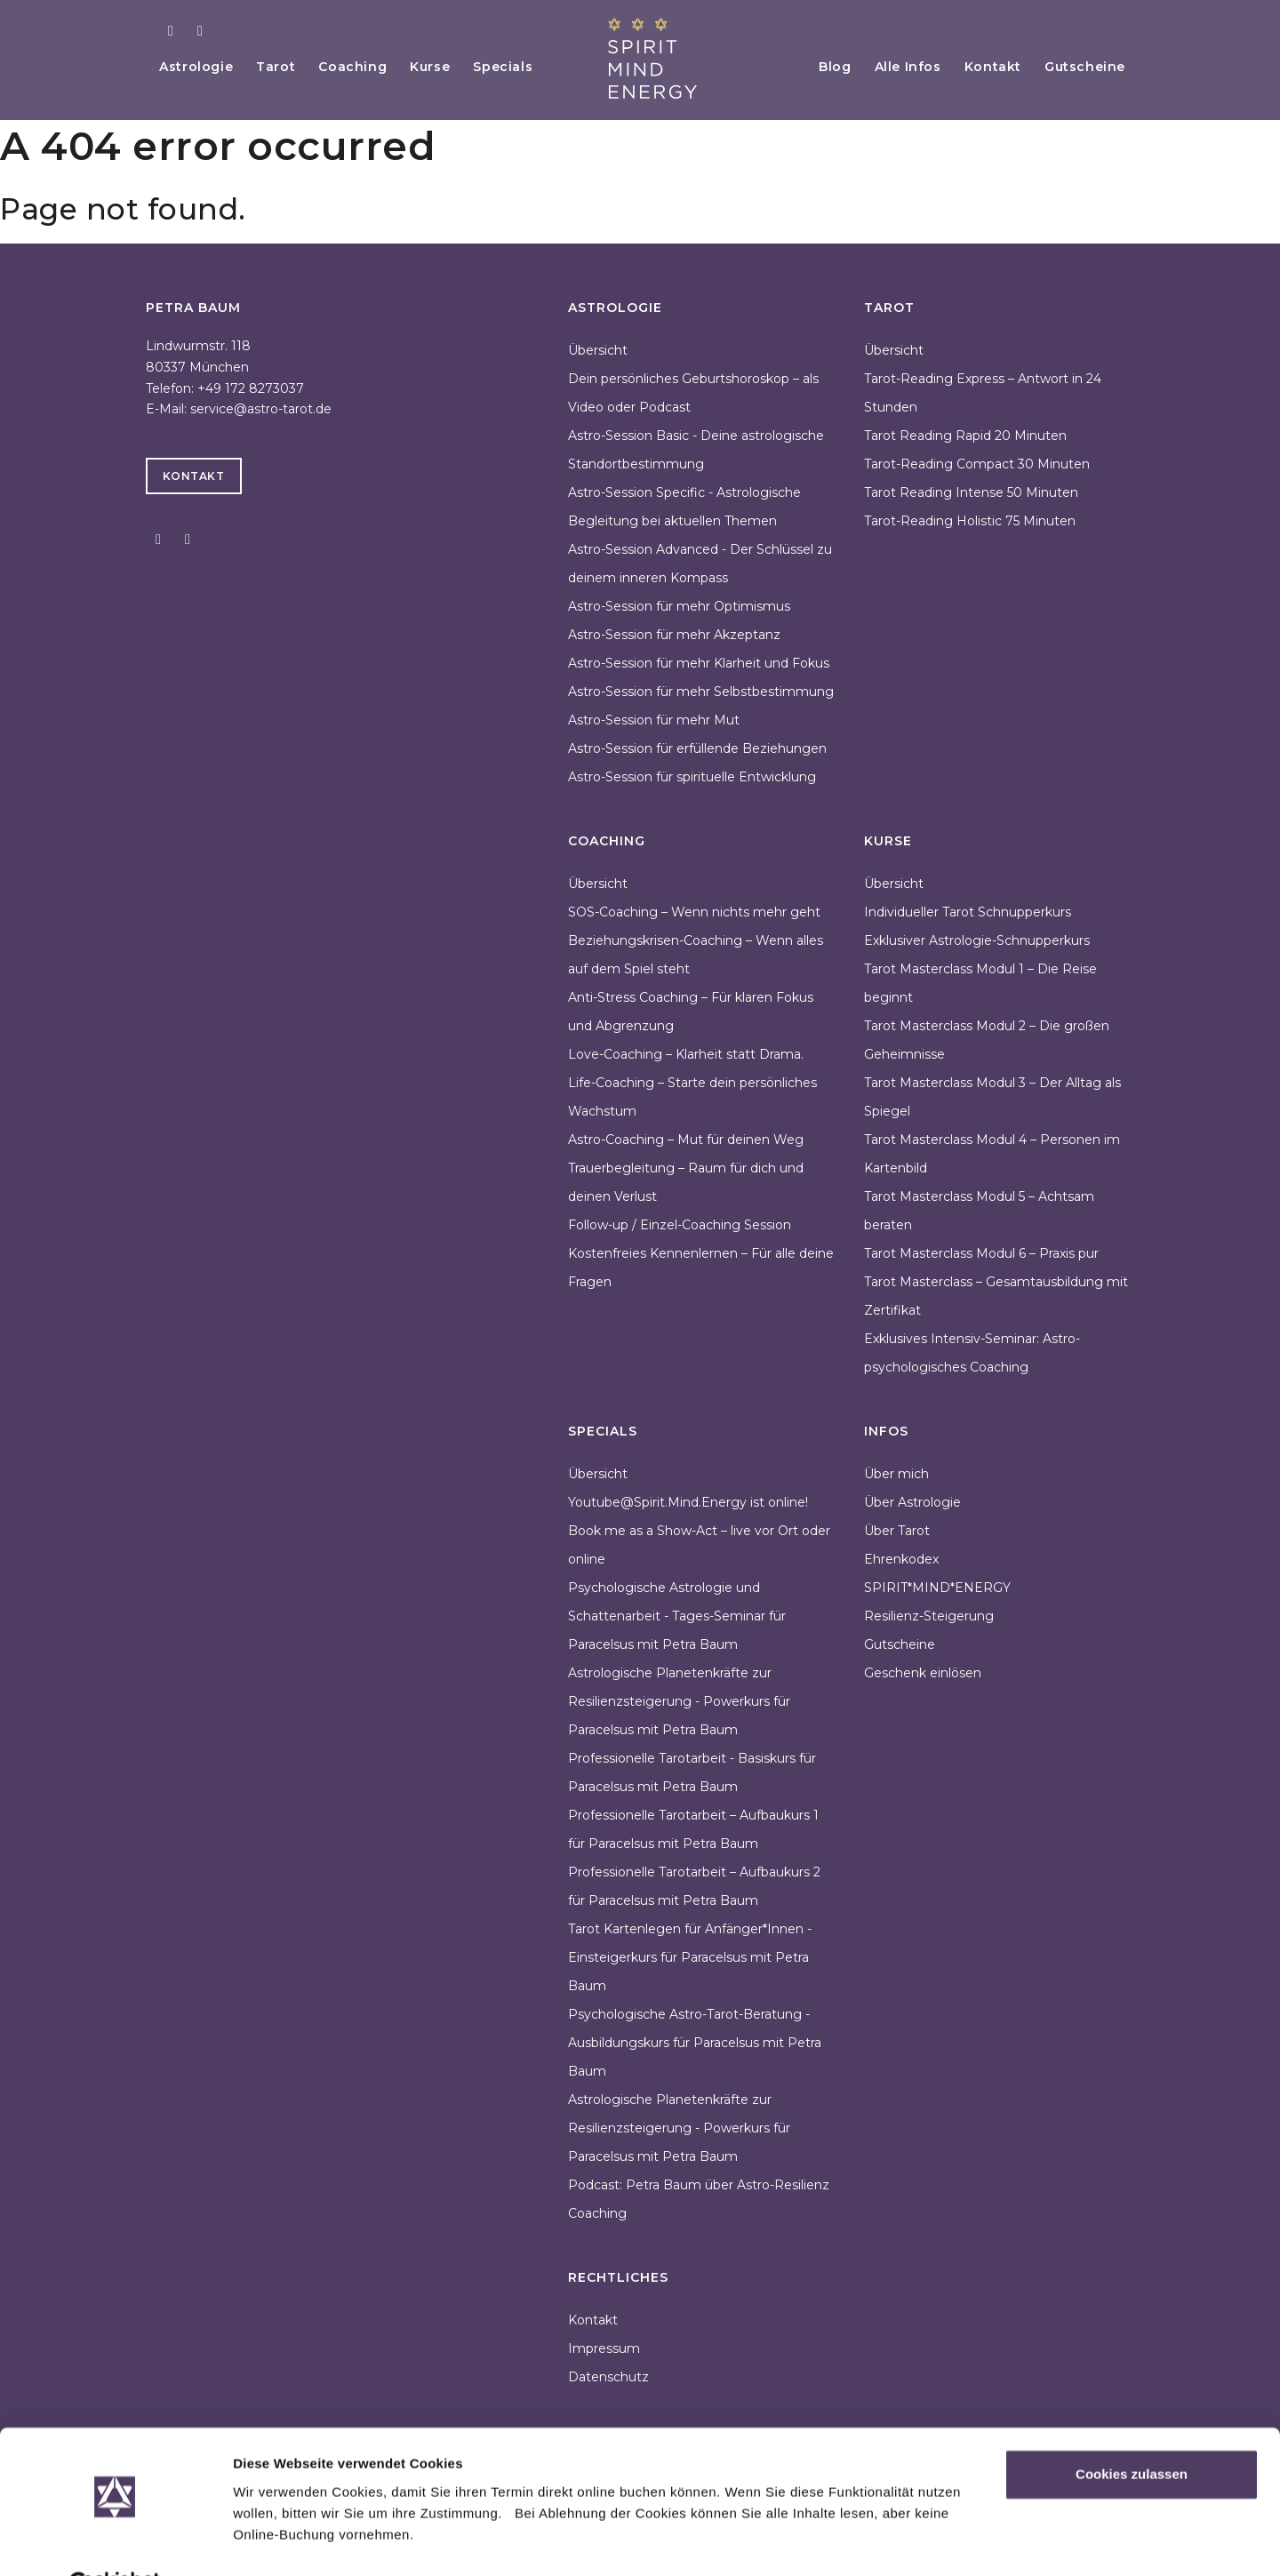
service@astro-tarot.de (261, 409)
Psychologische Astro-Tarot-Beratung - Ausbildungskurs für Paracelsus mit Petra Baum (694, 2042)
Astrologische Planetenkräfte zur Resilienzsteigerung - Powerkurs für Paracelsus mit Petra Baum (679, 1701)
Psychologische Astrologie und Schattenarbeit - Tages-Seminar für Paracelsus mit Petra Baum (677, 1616)
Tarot (281, 67)
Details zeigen (278, 2540)
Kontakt (987, 67)
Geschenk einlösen (922, 1673)
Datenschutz (608, 2377)
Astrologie (199, 67)
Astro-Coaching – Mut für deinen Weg (686, 1140)
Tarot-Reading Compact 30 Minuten (977, 464)
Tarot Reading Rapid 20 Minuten (965, 436)
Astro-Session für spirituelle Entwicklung (692, 777)
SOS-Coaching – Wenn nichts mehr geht (694, 912)
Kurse (442, 67)
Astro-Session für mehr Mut (654, 720)
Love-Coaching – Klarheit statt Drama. (686, 1054)
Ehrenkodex (901, 1559)
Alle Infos (899, 67)
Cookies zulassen (1132, 2431)
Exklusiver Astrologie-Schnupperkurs (977, 940)
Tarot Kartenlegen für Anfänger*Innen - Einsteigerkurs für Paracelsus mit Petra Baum (690, 1957)
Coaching (362, 67)
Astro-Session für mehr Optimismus (679, 606)
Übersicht (598, 350)
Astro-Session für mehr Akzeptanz (674, 635)
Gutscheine (1084, 67)
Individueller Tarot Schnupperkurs (967, 912)
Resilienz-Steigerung (929, 1616)
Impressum (604, 2348)
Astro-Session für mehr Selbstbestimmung (701, 692)
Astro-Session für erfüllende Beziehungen (697, 748)
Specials (518, 67)
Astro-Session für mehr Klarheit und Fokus (698, 663)
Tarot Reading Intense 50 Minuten (971, 492)
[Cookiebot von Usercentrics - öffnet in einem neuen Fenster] (115, 2541)
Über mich (896, 1474)
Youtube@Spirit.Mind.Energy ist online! (688, 1502)
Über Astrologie (912, 1502)
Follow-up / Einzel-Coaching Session (679, 1225)
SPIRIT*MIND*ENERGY (937, 1588)
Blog (823, 67)
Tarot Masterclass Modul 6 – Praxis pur (981, 1253)
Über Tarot (897, 1531)
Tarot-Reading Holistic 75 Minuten (970, 521)
